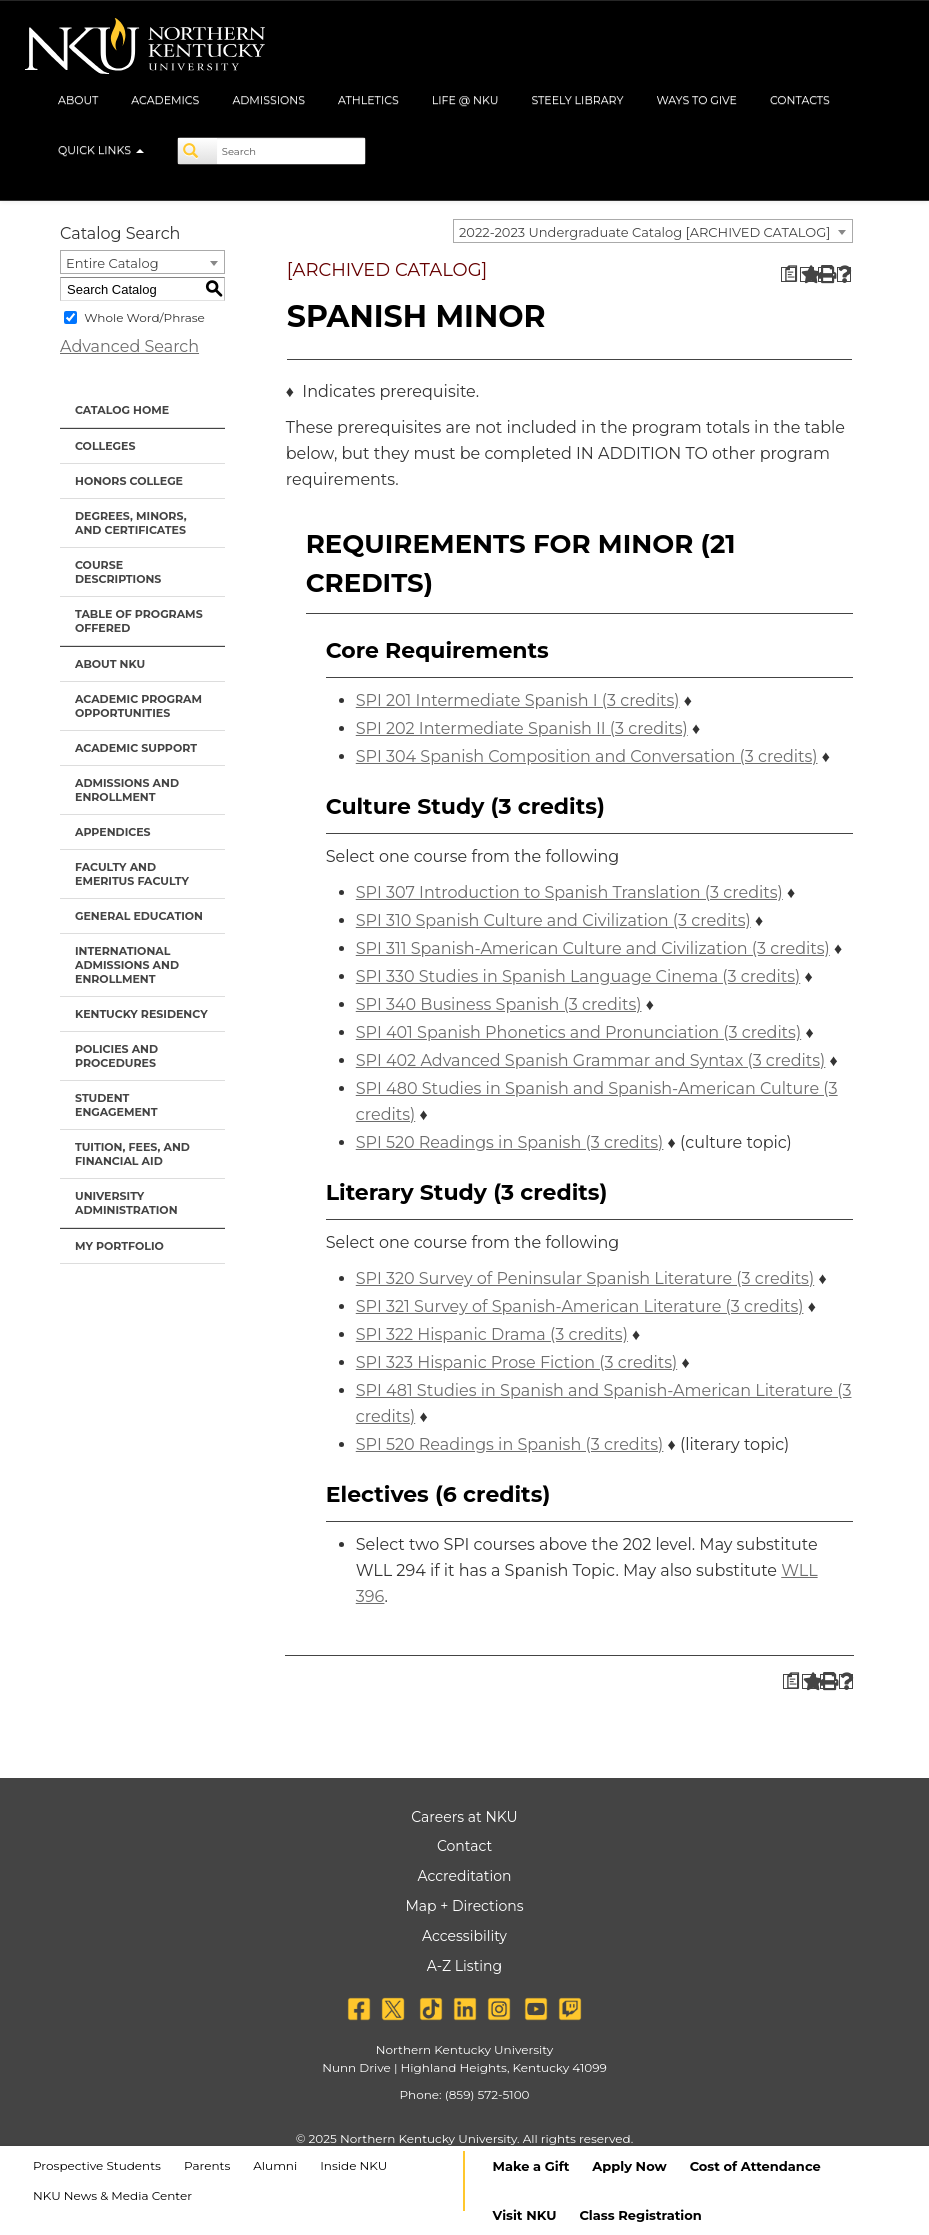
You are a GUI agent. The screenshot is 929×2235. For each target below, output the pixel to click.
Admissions (268, 100)
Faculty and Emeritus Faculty (132, 874)
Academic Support (136, 748)
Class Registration (640, 2215)
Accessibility (464, 1936)
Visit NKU (525, 2215)
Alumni (275, 2165)
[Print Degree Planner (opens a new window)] (788, 274)
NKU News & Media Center (112, 2195)
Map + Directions (464, 1906)
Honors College (129, 481)
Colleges (105, 446)
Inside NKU (353, 2165)
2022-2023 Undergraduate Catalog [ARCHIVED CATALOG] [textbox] (644, 232)
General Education (139, 916)
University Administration (126, 1203)
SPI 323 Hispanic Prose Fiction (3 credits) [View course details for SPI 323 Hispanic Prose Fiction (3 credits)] (516, 1362)
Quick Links (101, 150)
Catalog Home (122, 410)
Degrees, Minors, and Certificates (131, 523)
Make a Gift (531, 2166)
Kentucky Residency (141, 1014)
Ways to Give (696, 100)
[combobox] (653, 231)
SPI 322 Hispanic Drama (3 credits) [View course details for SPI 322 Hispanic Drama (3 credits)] (492, 1334)
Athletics (368, 100)
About (78, 100)
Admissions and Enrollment (127, 790)
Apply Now (629, 2166)
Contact (464, 1846)
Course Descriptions (118, 572)
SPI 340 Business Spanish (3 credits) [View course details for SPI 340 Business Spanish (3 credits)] (499, 1004)
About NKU (110, 664)
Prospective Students (97, 2165)
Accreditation (465, 1876)
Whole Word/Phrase (144, 317)
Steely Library (577, 100)
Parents (207, 2165)
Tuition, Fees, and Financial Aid (132, 1154)
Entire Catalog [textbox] (112, 263)
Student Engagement (116, 1105)
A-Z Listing (464, 1966)
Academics (165, 100)
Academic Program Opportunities (138, 706)
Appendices (113, 832)
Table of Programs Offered (139, 621)
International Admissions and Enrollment (127, 965)
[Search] (198, 151)
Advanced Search (129, 346)
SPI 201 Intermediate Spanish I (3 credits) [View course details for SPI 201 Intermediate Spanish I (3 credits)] (518, 700)
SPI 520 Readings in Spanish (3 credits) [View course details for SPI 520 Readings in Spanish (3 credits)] (510, 1142)
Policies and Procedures (116, 1056)
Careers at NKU (464, 1817)
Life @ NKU (465, 100)
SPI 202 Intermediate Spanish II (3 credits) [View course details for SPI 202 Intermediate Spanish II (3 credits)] (522, 728)
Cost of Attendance (755, 2166)
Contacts (800, 100)
